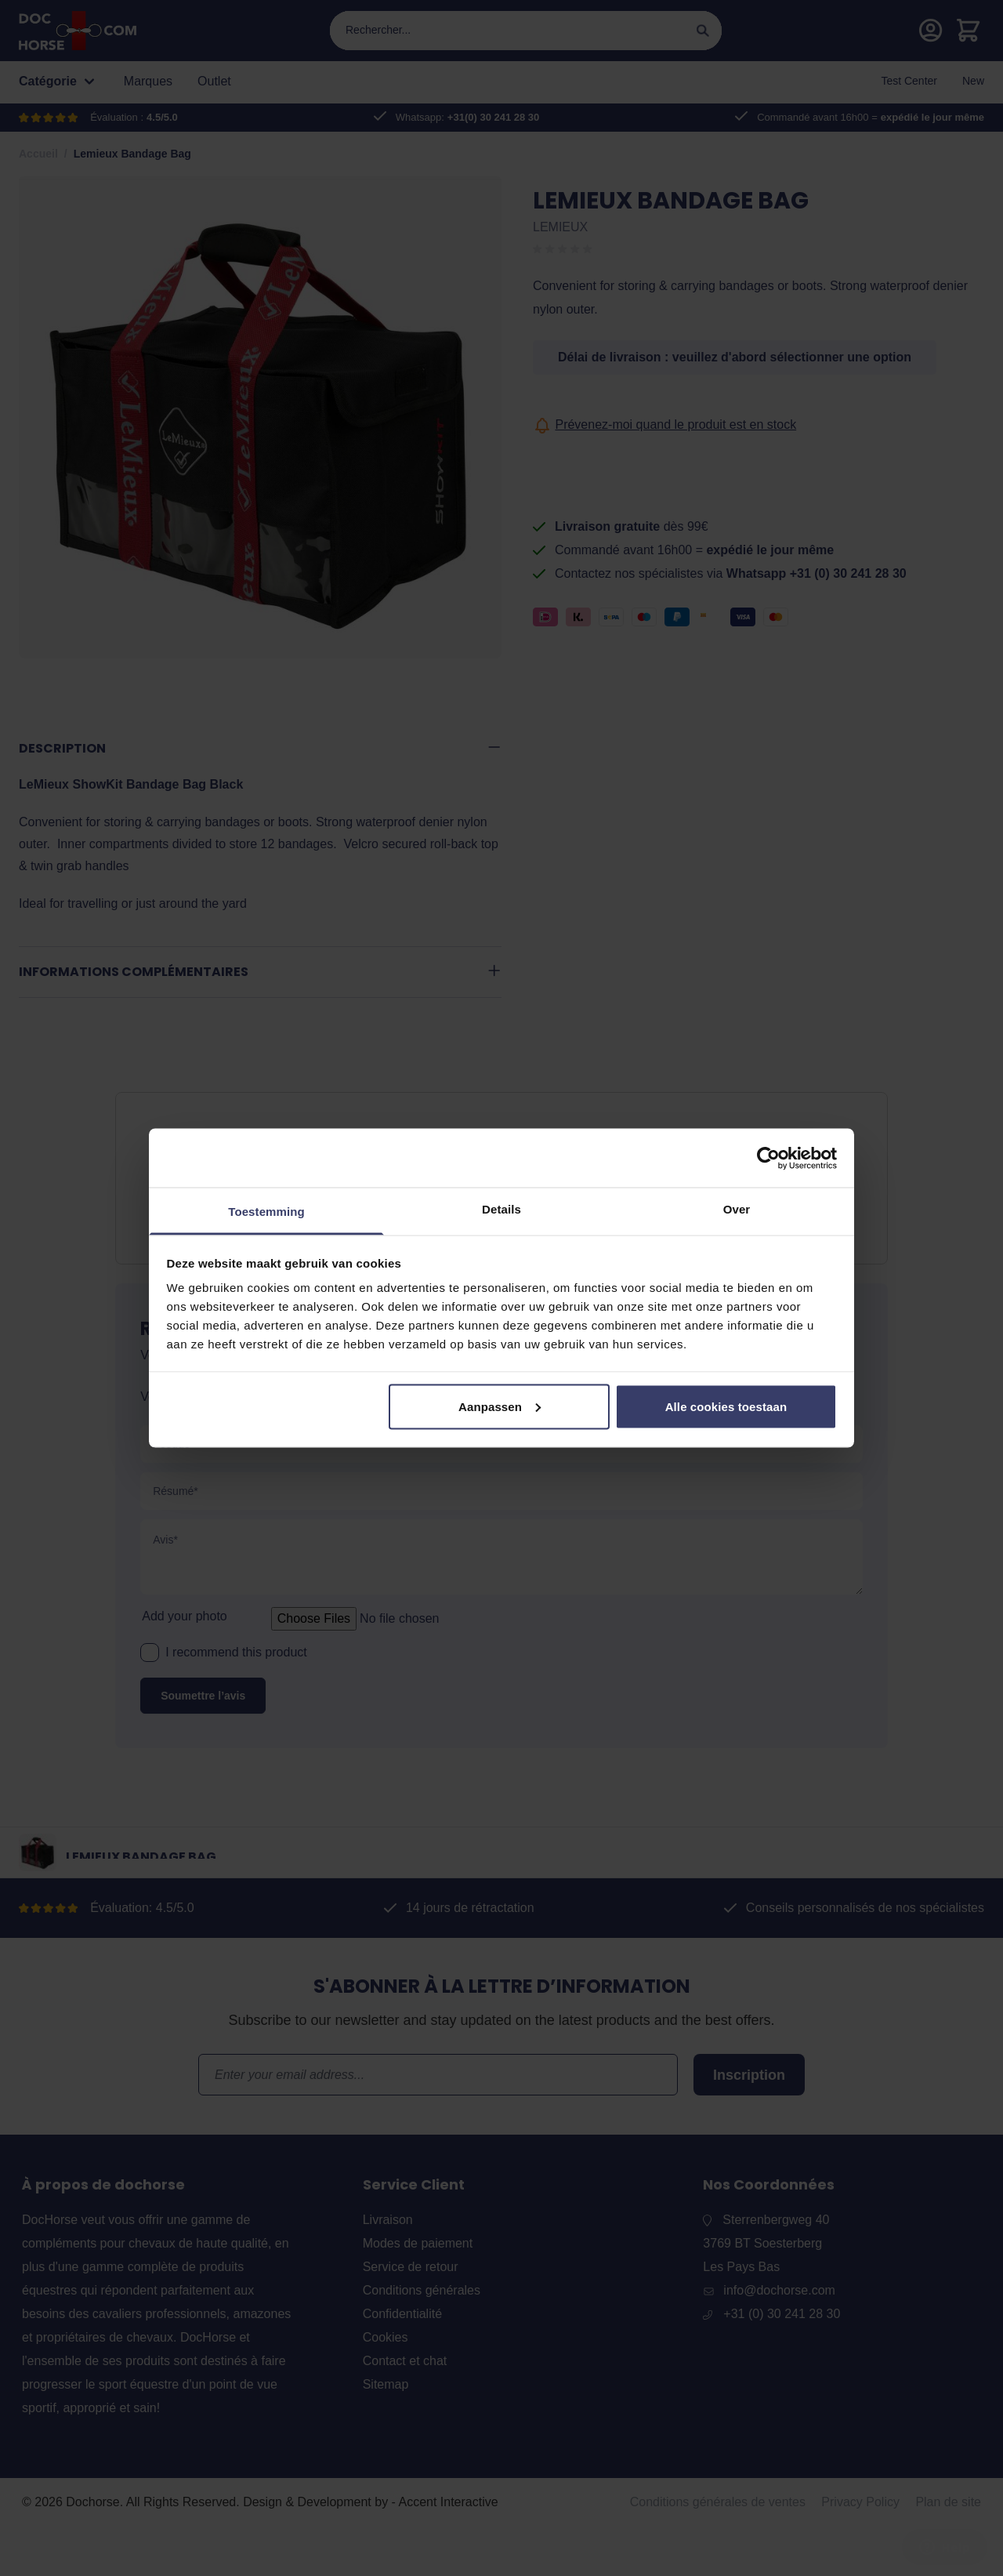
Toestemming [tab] (266, 1211)
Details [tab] (501, 1209)
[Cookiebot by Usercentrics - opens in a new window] (768, 1158)
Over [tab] (737, 1209)
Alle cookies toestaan (726, 1406)
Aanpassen (499, 1406)
